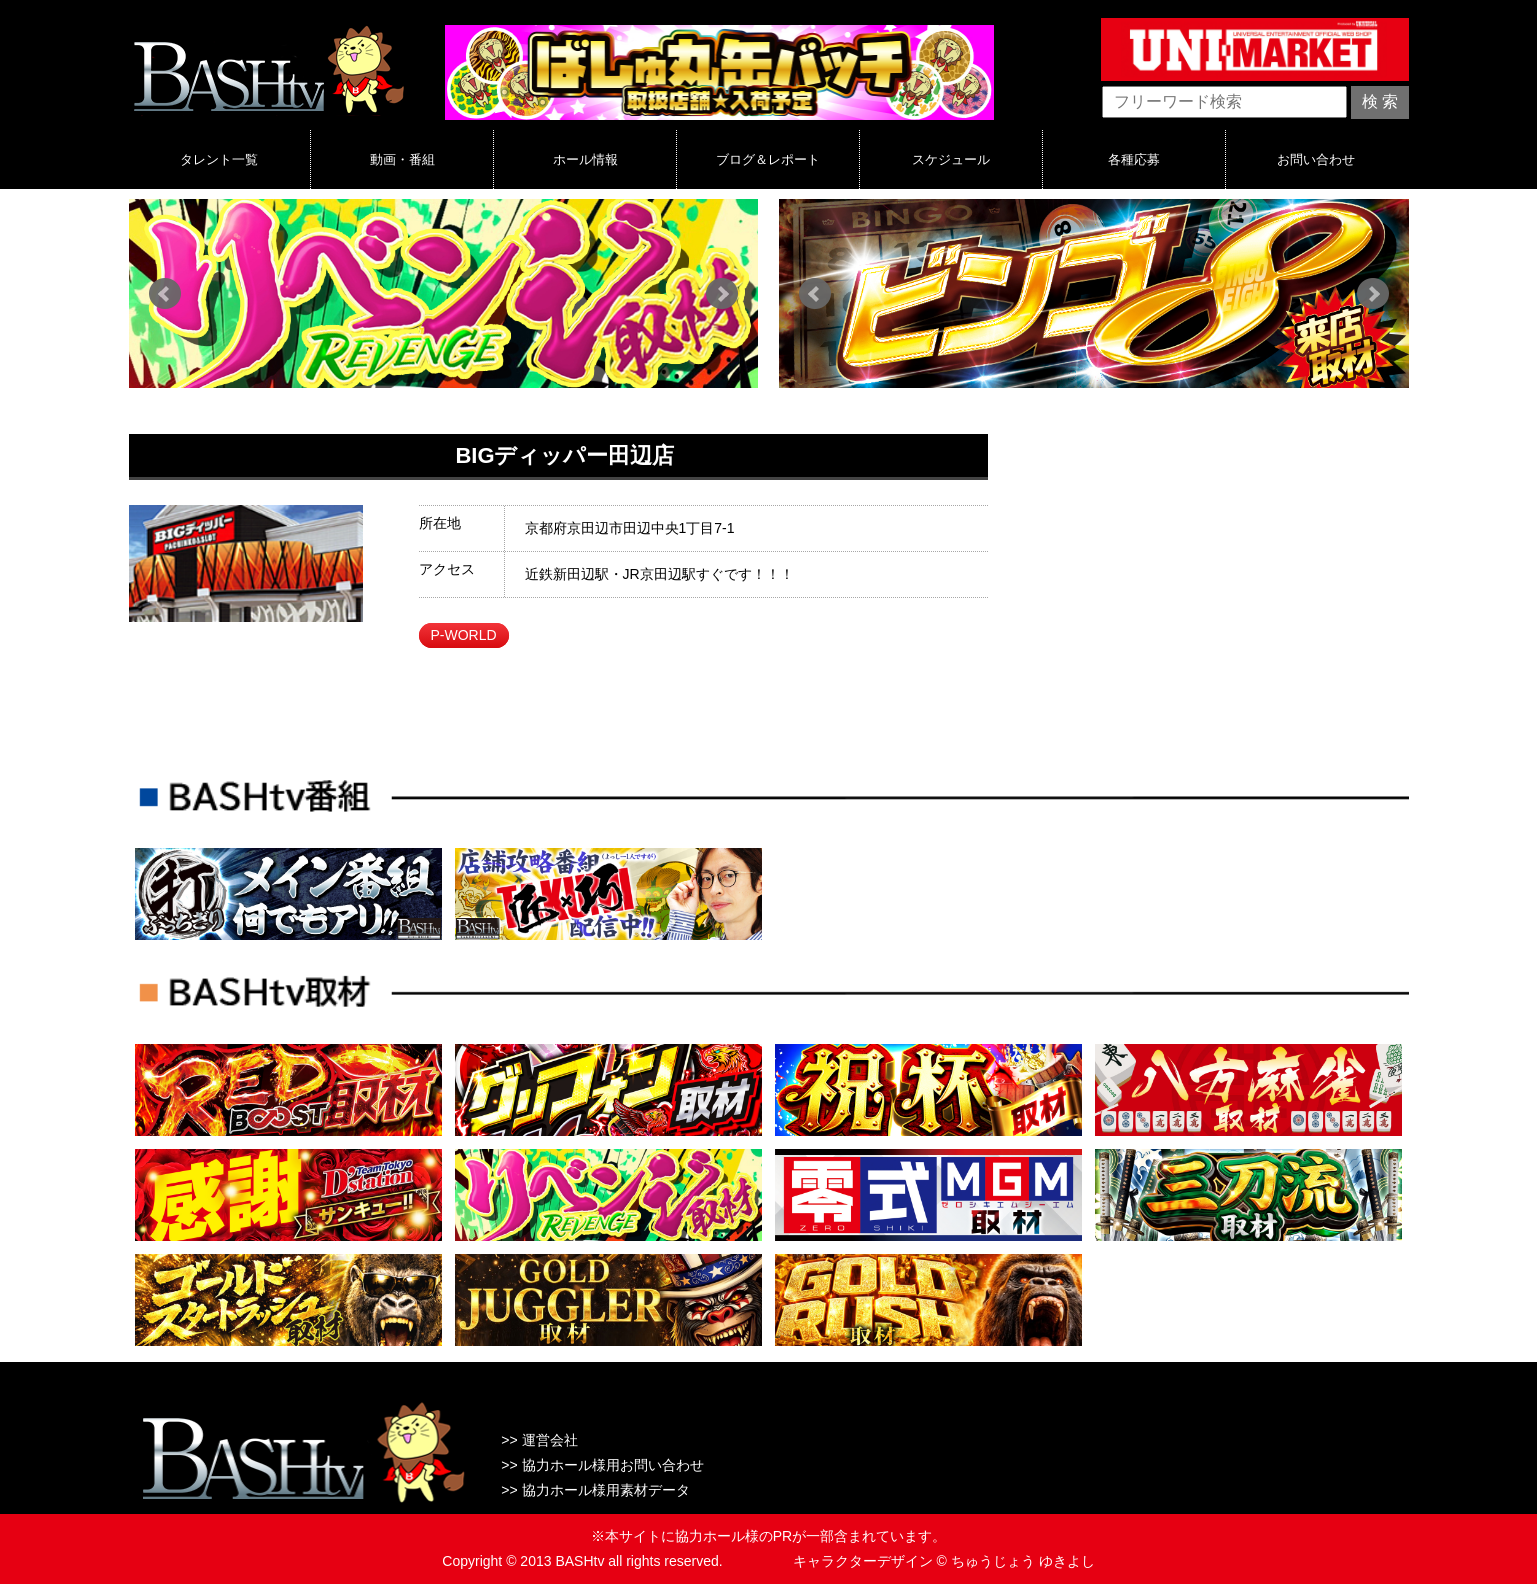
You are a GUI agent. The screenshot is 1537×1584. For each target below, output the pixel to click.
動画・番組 (402, 159)
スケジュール (951, 159)
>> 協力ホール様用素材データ (595, 1490)
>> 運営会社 (539, 1440)
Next (722, 294)
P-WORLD (463, 635)
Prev (165, 294)
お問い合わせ (1316, 159)
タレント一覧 (219, 159)
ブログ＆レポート (768, 159)
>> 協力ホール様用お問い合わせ (602, 1465)
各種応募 (1134, 159)
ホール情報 (585, 159)
